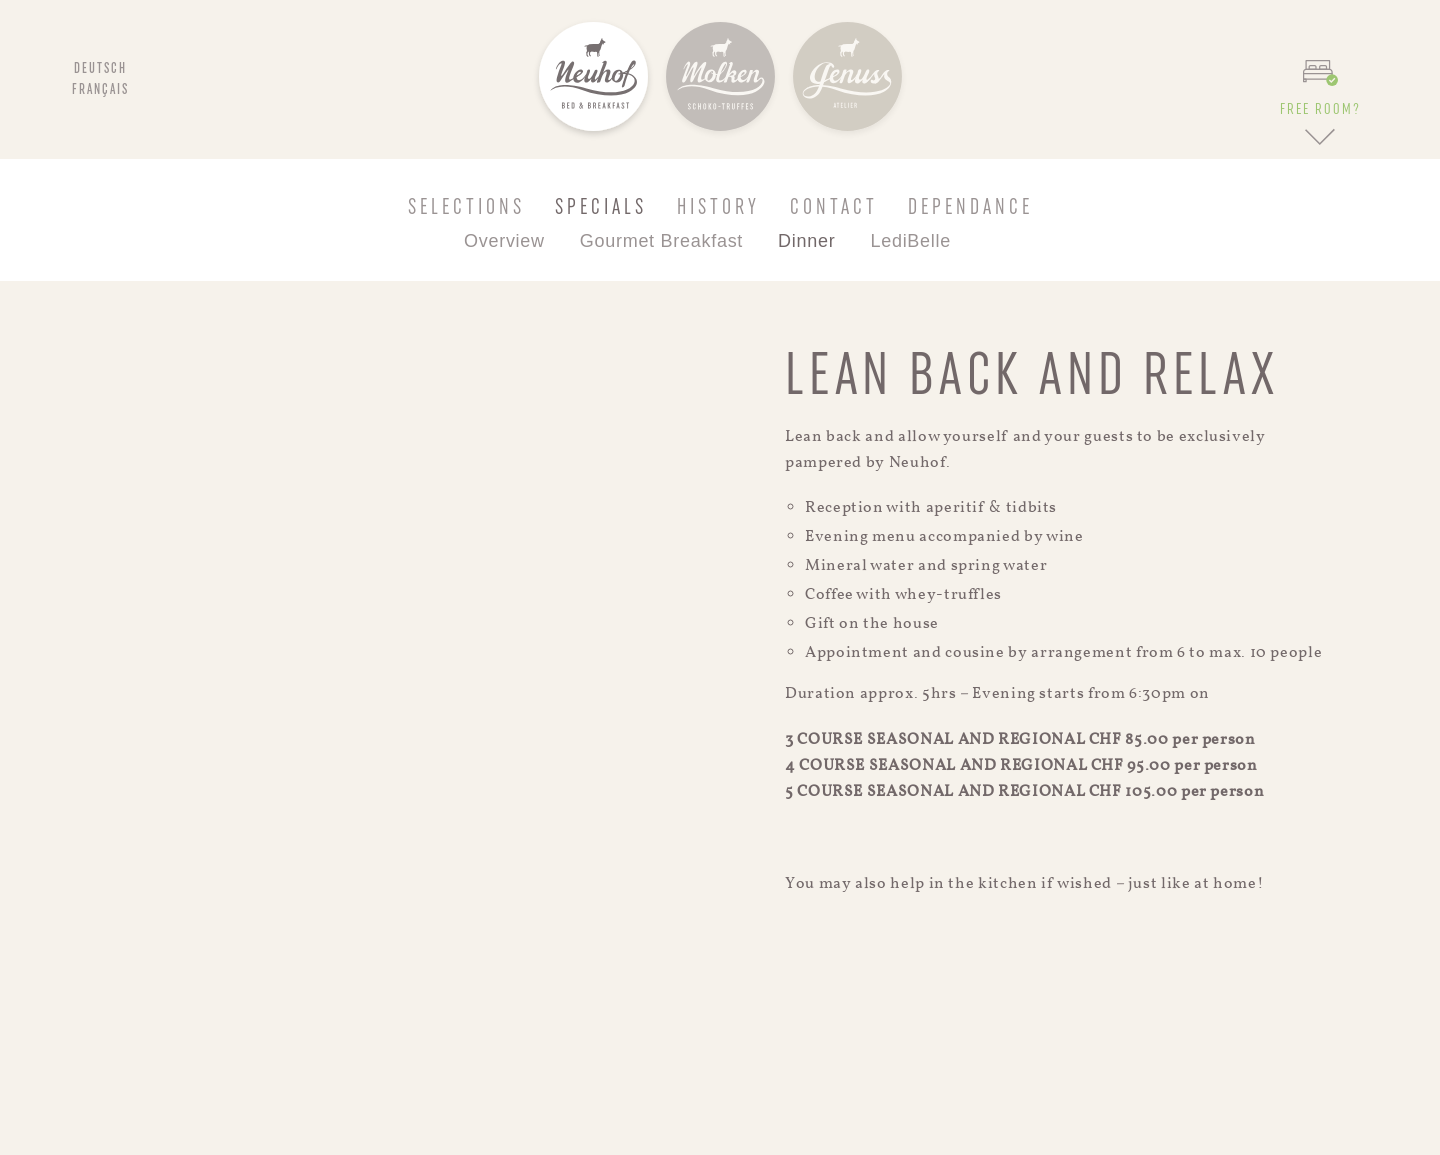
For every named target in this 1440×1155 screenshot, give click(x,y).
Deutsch (100, 69)
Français (100, 90)
